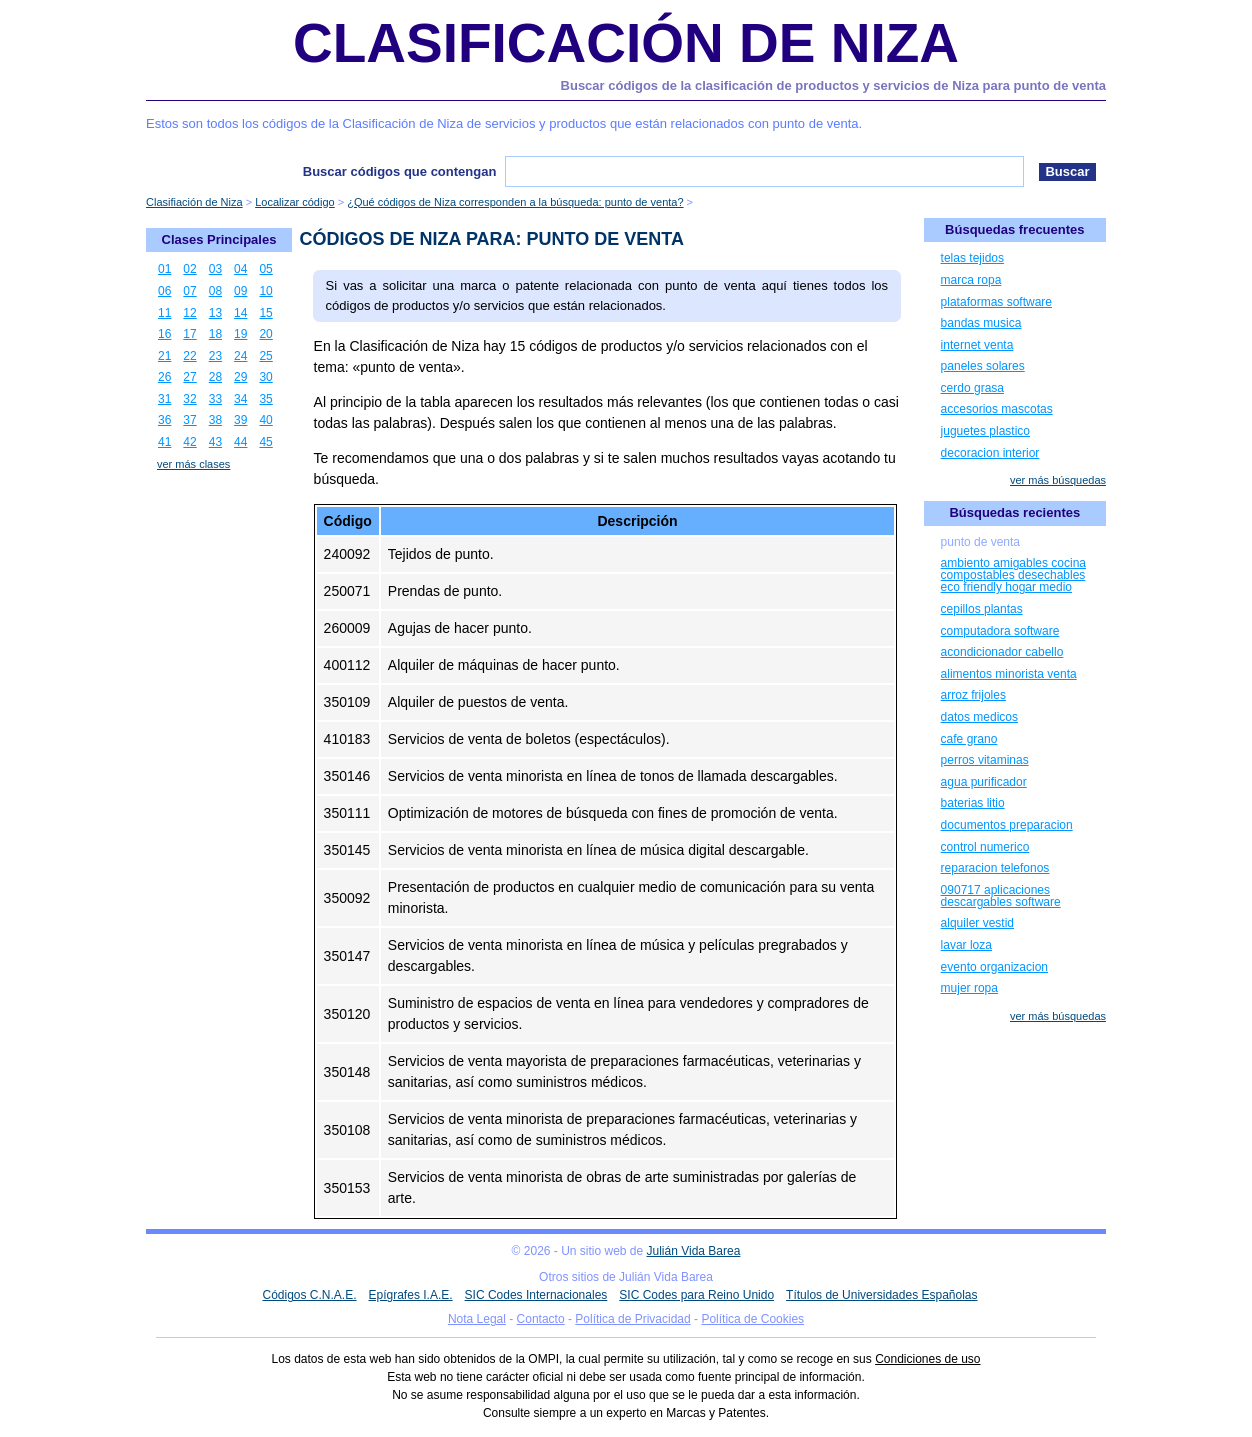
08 (215, 291)
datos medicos (979, 717)
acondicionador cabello (1002, 652)
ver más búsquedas (1058, 480)
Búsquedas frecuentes (1014, 229)
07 (189, 291)
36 (164, 420)
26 (164, 377)
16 (164, 334)
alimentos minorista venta (1009, 674)
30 (265, 377)
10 (265, 291)
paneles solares (983, 366)
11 (164, 313)
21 (164, 356)
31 (164, 399)
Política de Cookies (752, 1319)
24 (240, 356)
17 (189, 334)
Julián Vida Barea (694, 1251)
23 (215, 356)
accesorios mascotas (997, 409)
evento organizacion (994, 967)
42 (189, 442)
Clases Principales (219, 239)
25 (265, 356)
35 (265, 399)
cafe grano (969, 739)
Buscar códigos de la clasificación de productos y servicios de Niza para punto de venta (833, 85)
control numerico (985, 847)
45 (265, 442)
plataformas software (996, 302)
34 (240, 399)
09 (240, 291)
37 (189, 420)
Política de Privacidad (632, 1319)
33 (215, 399)
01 (164, 269)
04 (240, 269)
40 (265, 420)
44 (240, 442)
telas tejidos (972, 258)
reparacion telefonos (995, 868)
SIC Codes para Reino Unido (696, 1295)
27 (189, 377)
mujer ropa (969, 988)
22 (189, 356)
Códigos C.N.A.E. (309, 1295)
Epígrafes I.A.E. (411, 1295)
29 (240, 377)
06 (164, 291)
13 (215, 313)
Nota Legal (477, 1319)
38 (215, 420)
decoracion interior (990, 453)
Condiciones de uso (927, 1359)
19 (240, 334)
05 (265, 269)
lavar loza (966, 945)
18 (215, 334)
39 (240, 420)
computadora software (1000, 631)
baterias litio (973, 803)
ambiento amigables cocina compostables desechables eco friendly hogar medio (1013, 575)
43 (215, 442)
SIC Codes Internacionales (536, 1295)
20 (265, 334)
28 (215, 377)
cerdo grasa (972, 388)
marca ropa (971, 280)
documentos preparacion (1007, 825)
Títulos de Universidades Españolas (881, 1295)
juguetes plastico (985, 431)
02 (189, 269)
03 (215, 269)
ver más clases (193, 464)
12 (189, 313)
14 (240, 313)
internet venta (977, 345)
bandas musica (981, 323)
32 (189, 399)
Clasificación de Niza (626, 43)
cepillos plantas (982, 609)
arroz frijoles (973, 695)
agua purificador (984, 782)
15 (265, 313)
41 (164, 442)
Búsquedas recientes (1014, 512)
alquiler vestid (977, 923)
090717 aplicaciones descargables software (1001, 896)
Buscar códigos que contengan (400, 171)
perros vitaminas (985, 760)
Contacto (541, 1319)
